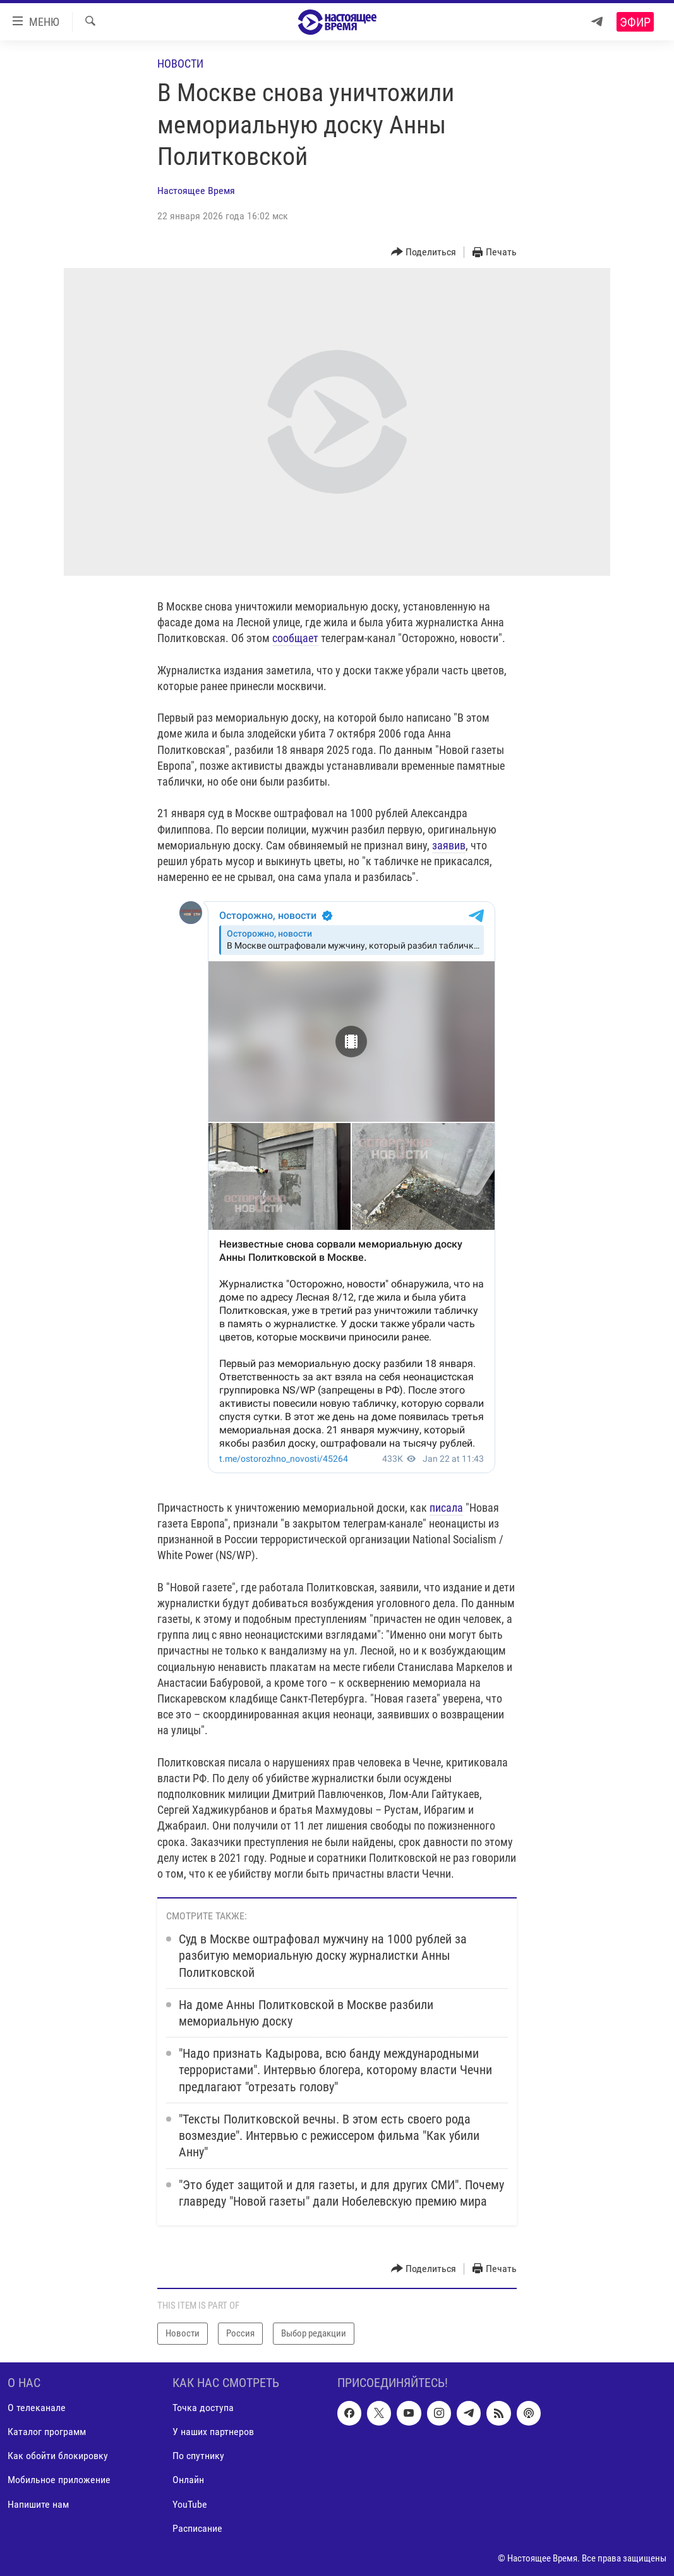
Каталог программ (47, 2432)
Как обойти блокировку (58, 2456)
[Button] (424, 252)
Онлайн (188, 2480)
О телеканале (37, 2408)
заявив (449, 845)
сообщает (295, 638)
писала (446, 1507)
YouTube (189, 2504)
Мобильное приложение (59, 2480)
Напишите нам (38, 2504)
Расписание (197, 2528)
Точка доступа (203, 2408)
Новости (180, 63)
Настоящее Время (196, 191)
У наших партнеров (213, 2432)
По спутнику (198, 2456)
